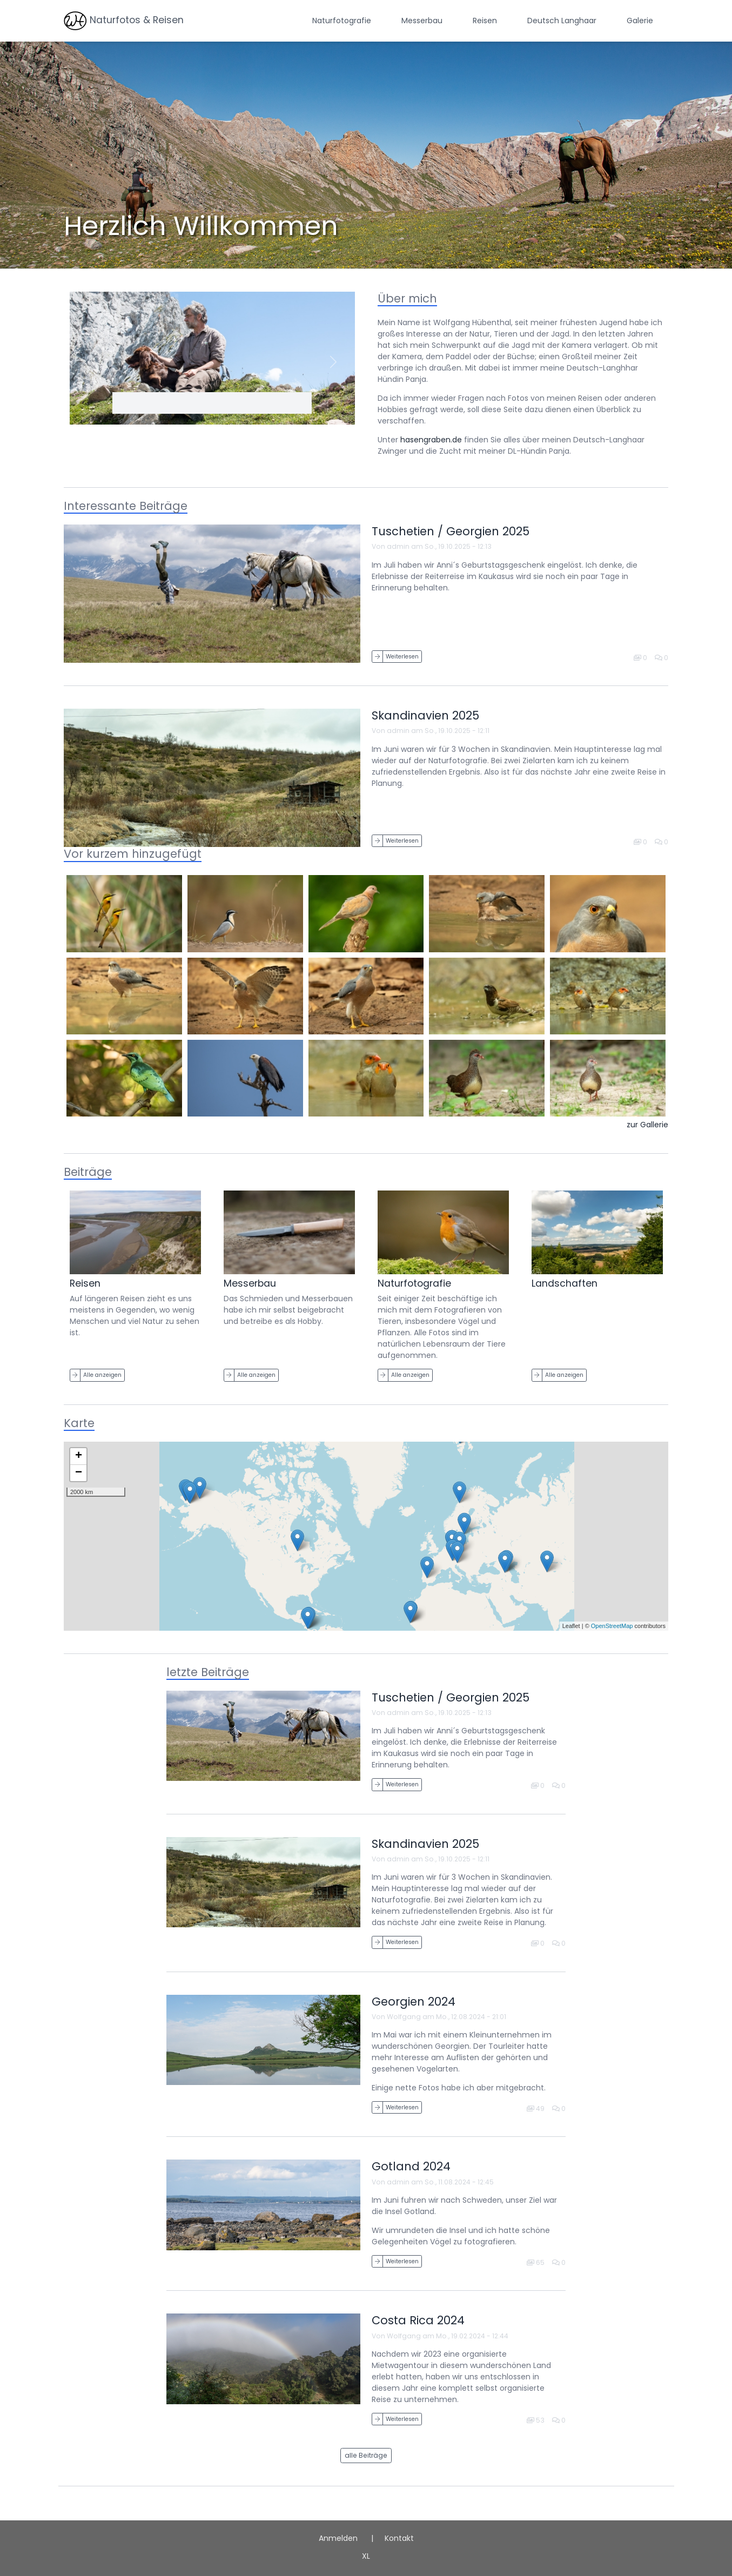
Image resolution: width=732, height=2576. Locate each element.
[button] (91, 362)
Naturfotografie (341, 20)
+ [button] (78, 1456)
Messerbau (421, 20)
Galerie (640, 20)
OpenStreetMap (612, 1626)
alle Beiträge (366, 2455)
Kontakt (399, 2538)
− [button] (78, 1473)
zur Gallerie (647, 1124)
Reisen (485, 20)
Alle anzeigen (102, 1375)
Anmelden (338, 2538)
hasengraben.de (431, 439)
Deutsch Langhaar (561, 20)
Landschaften (564, 1283)
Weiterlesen (402, 657)
